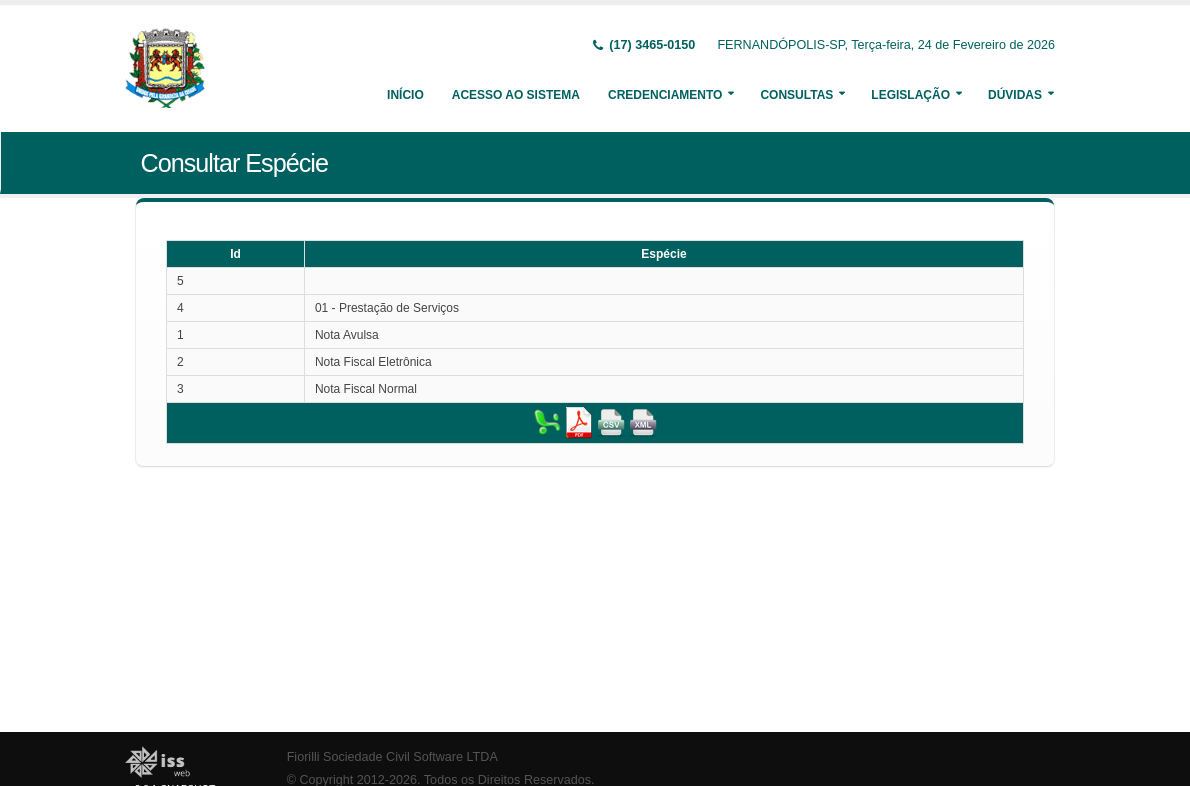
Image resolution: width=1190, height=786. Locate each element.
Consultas (796, 95)
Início (405, 95)
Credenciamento (665, 95)
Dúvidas (1015, 95)
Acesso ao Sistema (516, 95)
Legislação (910, 95)
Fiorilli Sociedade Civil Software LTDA (392, 757)
